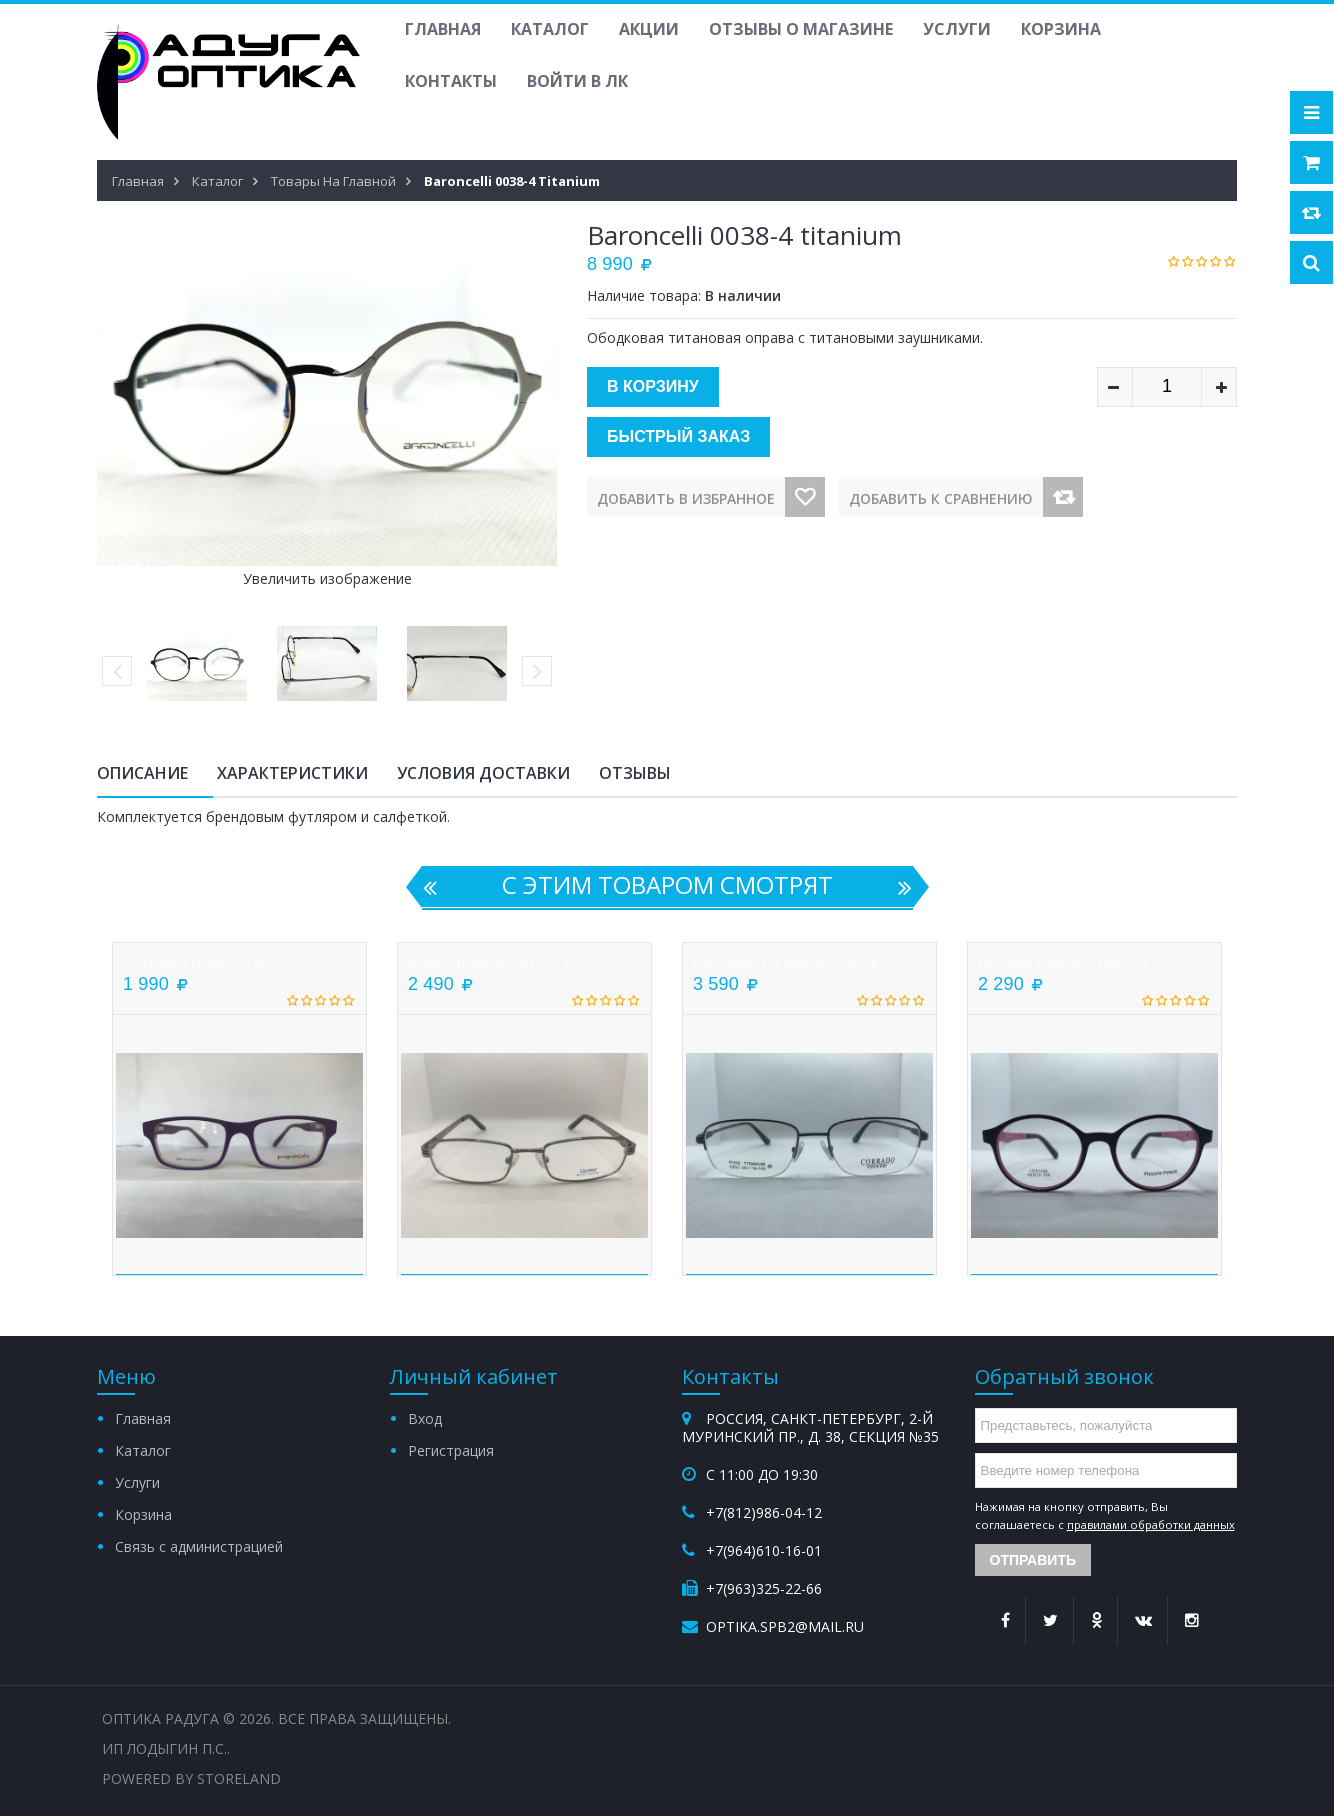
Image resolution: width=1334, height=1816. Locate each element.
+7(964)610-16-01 (764, 1550)
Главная (443, 29)
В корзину (653, 386)
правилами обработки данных (1151, 1524)
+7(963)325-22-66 (764, 1588)
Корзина (1061, 29)
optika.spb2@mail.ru (785, 1626)
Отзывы (635, 773)
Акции (649, 29)
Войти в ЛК (577, 81)
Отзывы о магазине (801, 29)
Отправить (1033, 1560)
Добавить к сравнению (941, 498)
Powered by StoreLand (191, 1778)
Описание (142, 773)
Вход (425, 1418)
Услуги (957, 29)
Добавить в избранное (686, 498)
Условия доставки (483, 773)
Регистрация (451, 1450)
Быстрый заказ (678, 436)
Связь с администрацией (199, 1546)
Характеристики (292, 773)
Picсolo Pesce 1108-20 (1062, 964)
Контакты (451, 81)
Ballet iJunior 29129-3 (489, 964)
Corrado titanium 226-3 (784, 964)
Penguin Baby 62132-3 (208, 964)
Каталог (550, 29)
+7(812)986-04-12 (764, 1512)
